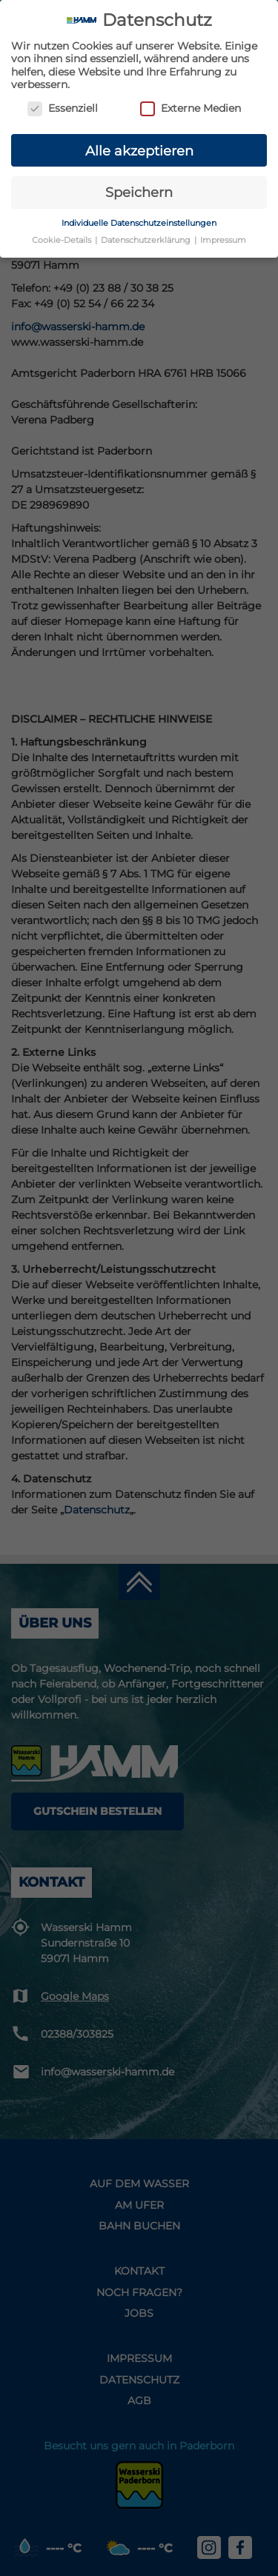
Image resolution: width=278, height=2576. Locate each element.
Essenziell (62, 108)
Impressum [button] (223, 239)
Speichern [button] (139, 192)
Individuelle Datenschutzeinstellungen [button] (139, 222)
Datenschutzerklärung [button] (147, 239)
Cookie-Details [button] (62, 239)
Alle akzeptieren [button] (139, 150)
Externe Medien (190, 108)
